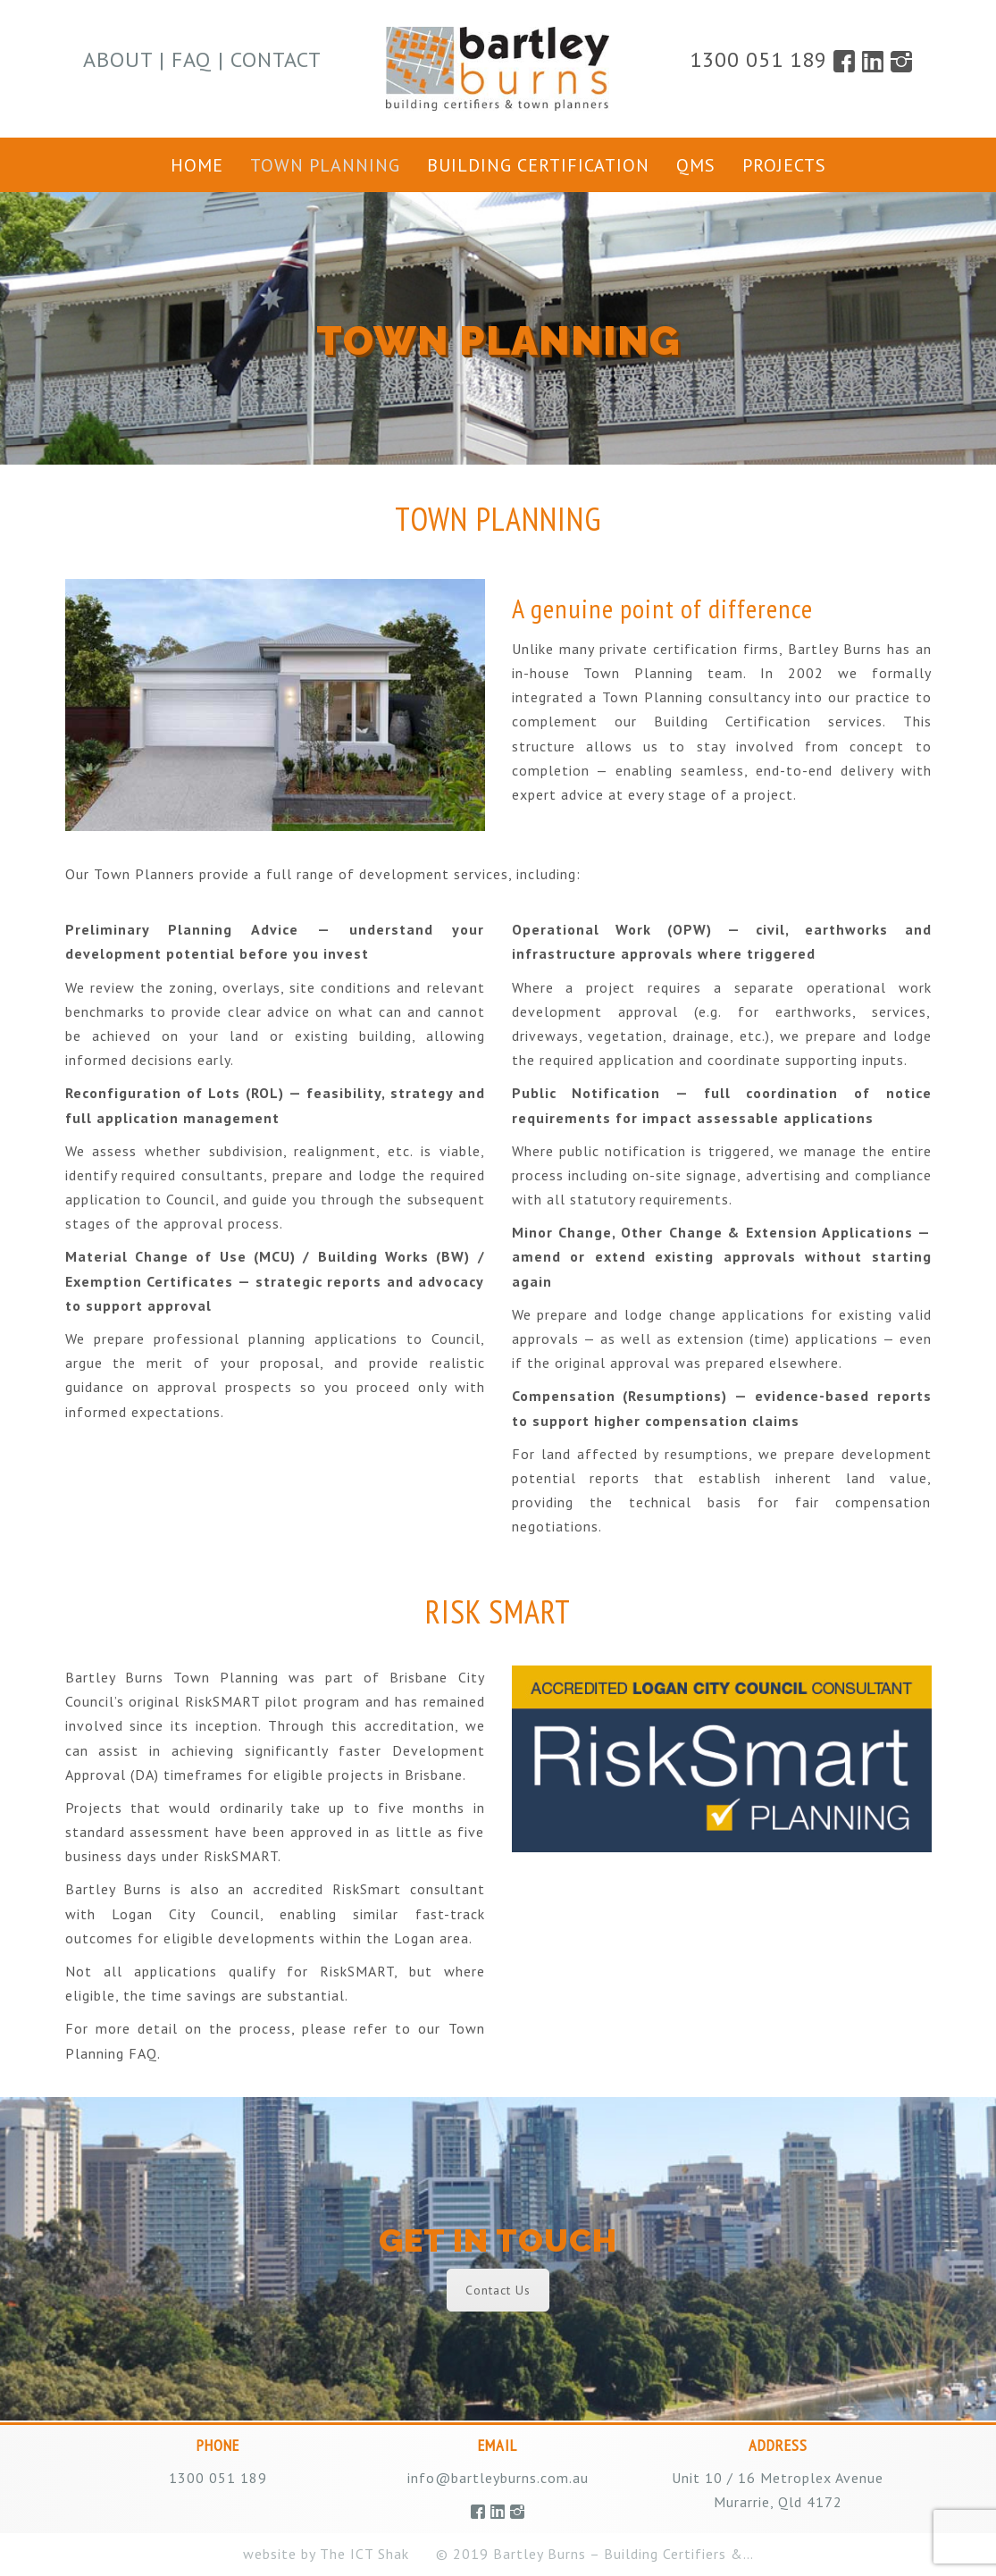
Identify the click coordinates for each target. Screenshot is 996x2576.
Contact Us (498, 2290)
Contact (276, 59)
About (118, 59)
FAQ (192, 59)
